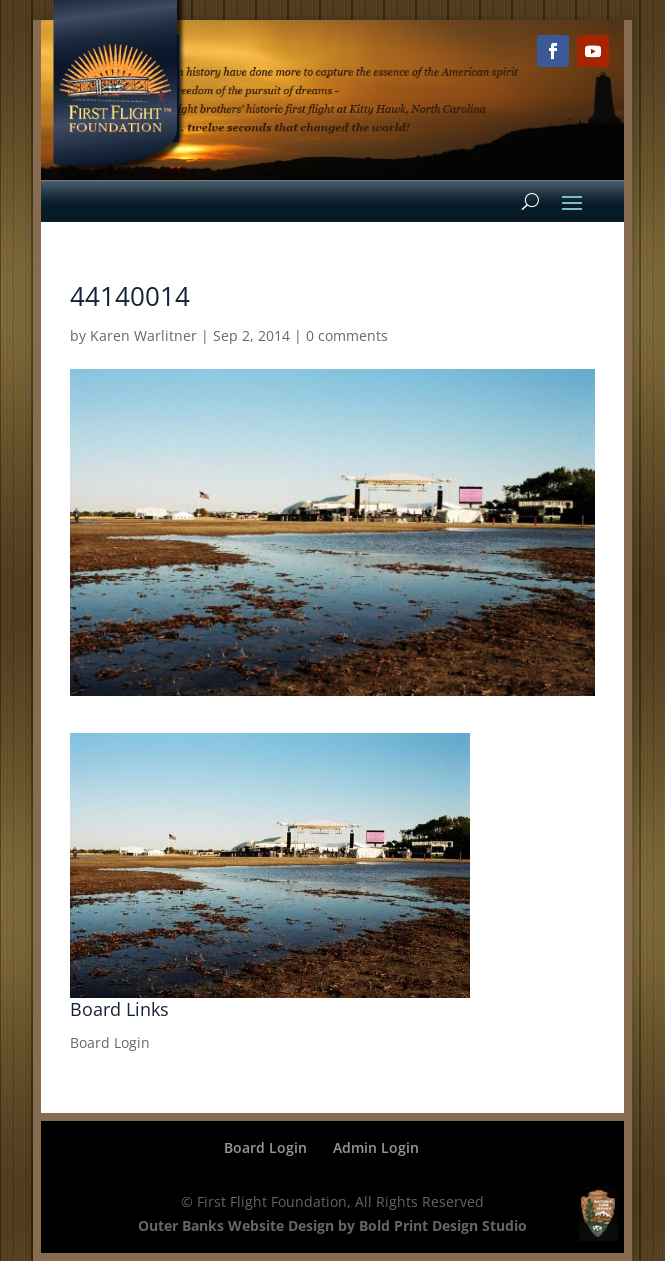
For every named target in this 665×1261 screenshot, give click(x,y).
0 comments (347, 335)
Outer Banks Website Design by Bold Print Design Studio (332, 1225)
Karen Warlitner (143, 335)
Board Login (110, 1042)
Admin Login (376, 1147)
